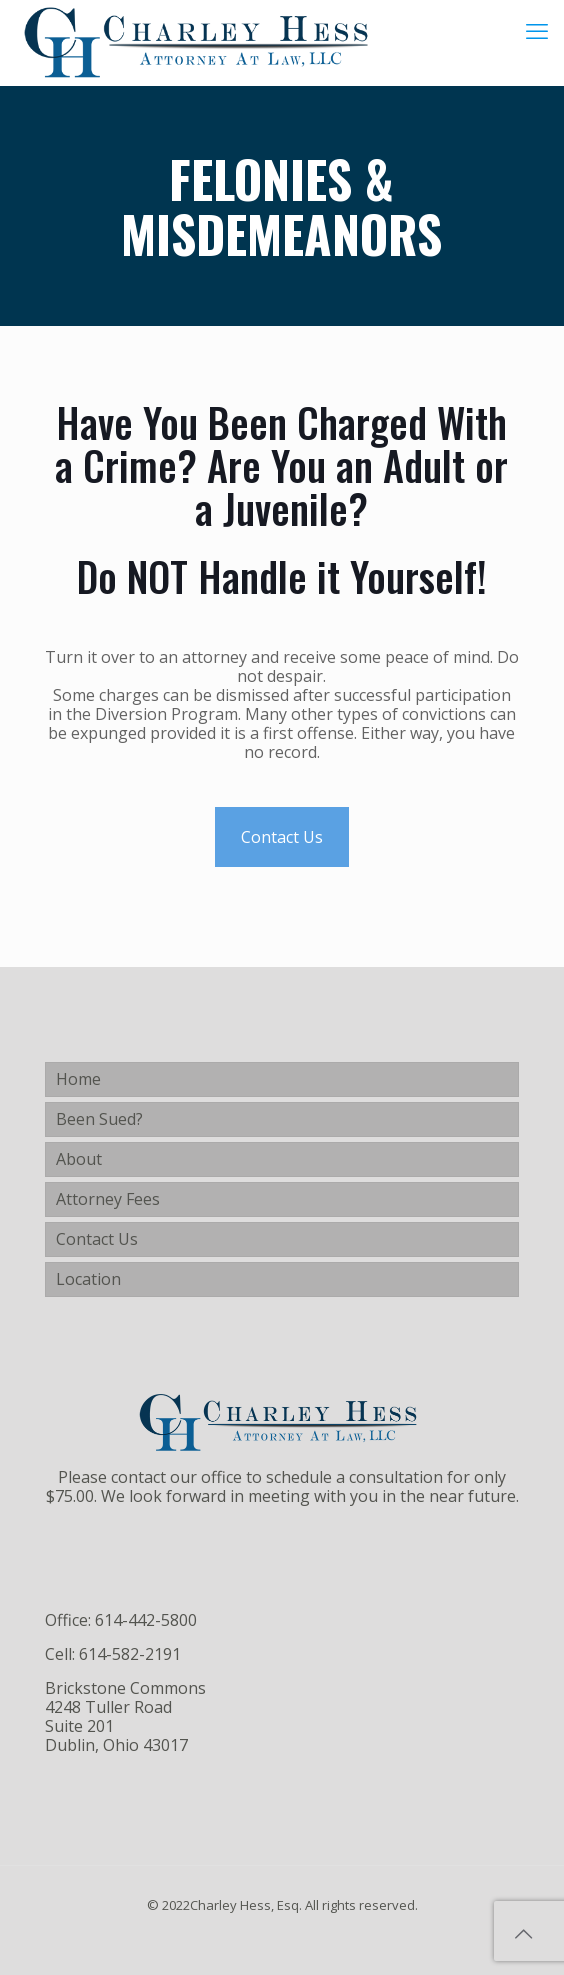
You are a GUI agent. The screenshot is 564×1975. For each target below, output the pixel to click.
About (79, 1159)
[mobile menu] (537, 30)
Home (78, 1079)
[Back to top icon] (523, 1934)
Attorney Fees (108, 1199)
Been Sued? (99, 1119)
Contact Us (282, 837)
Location (88, 1279)
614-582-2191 (130, 1654)
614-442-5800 (146, 1620)
